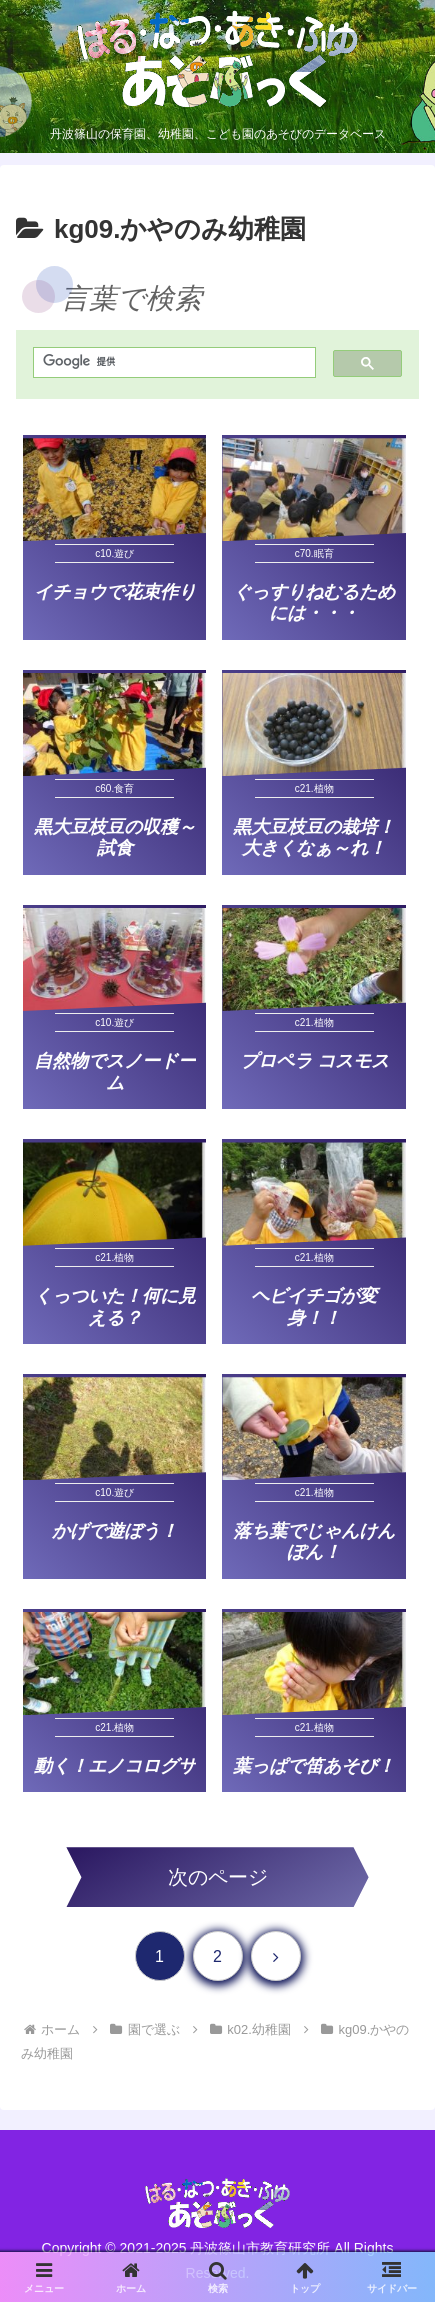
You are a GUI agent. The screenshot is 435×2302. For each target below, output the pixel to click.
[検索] (169, 361)
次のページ (218, 1877)
